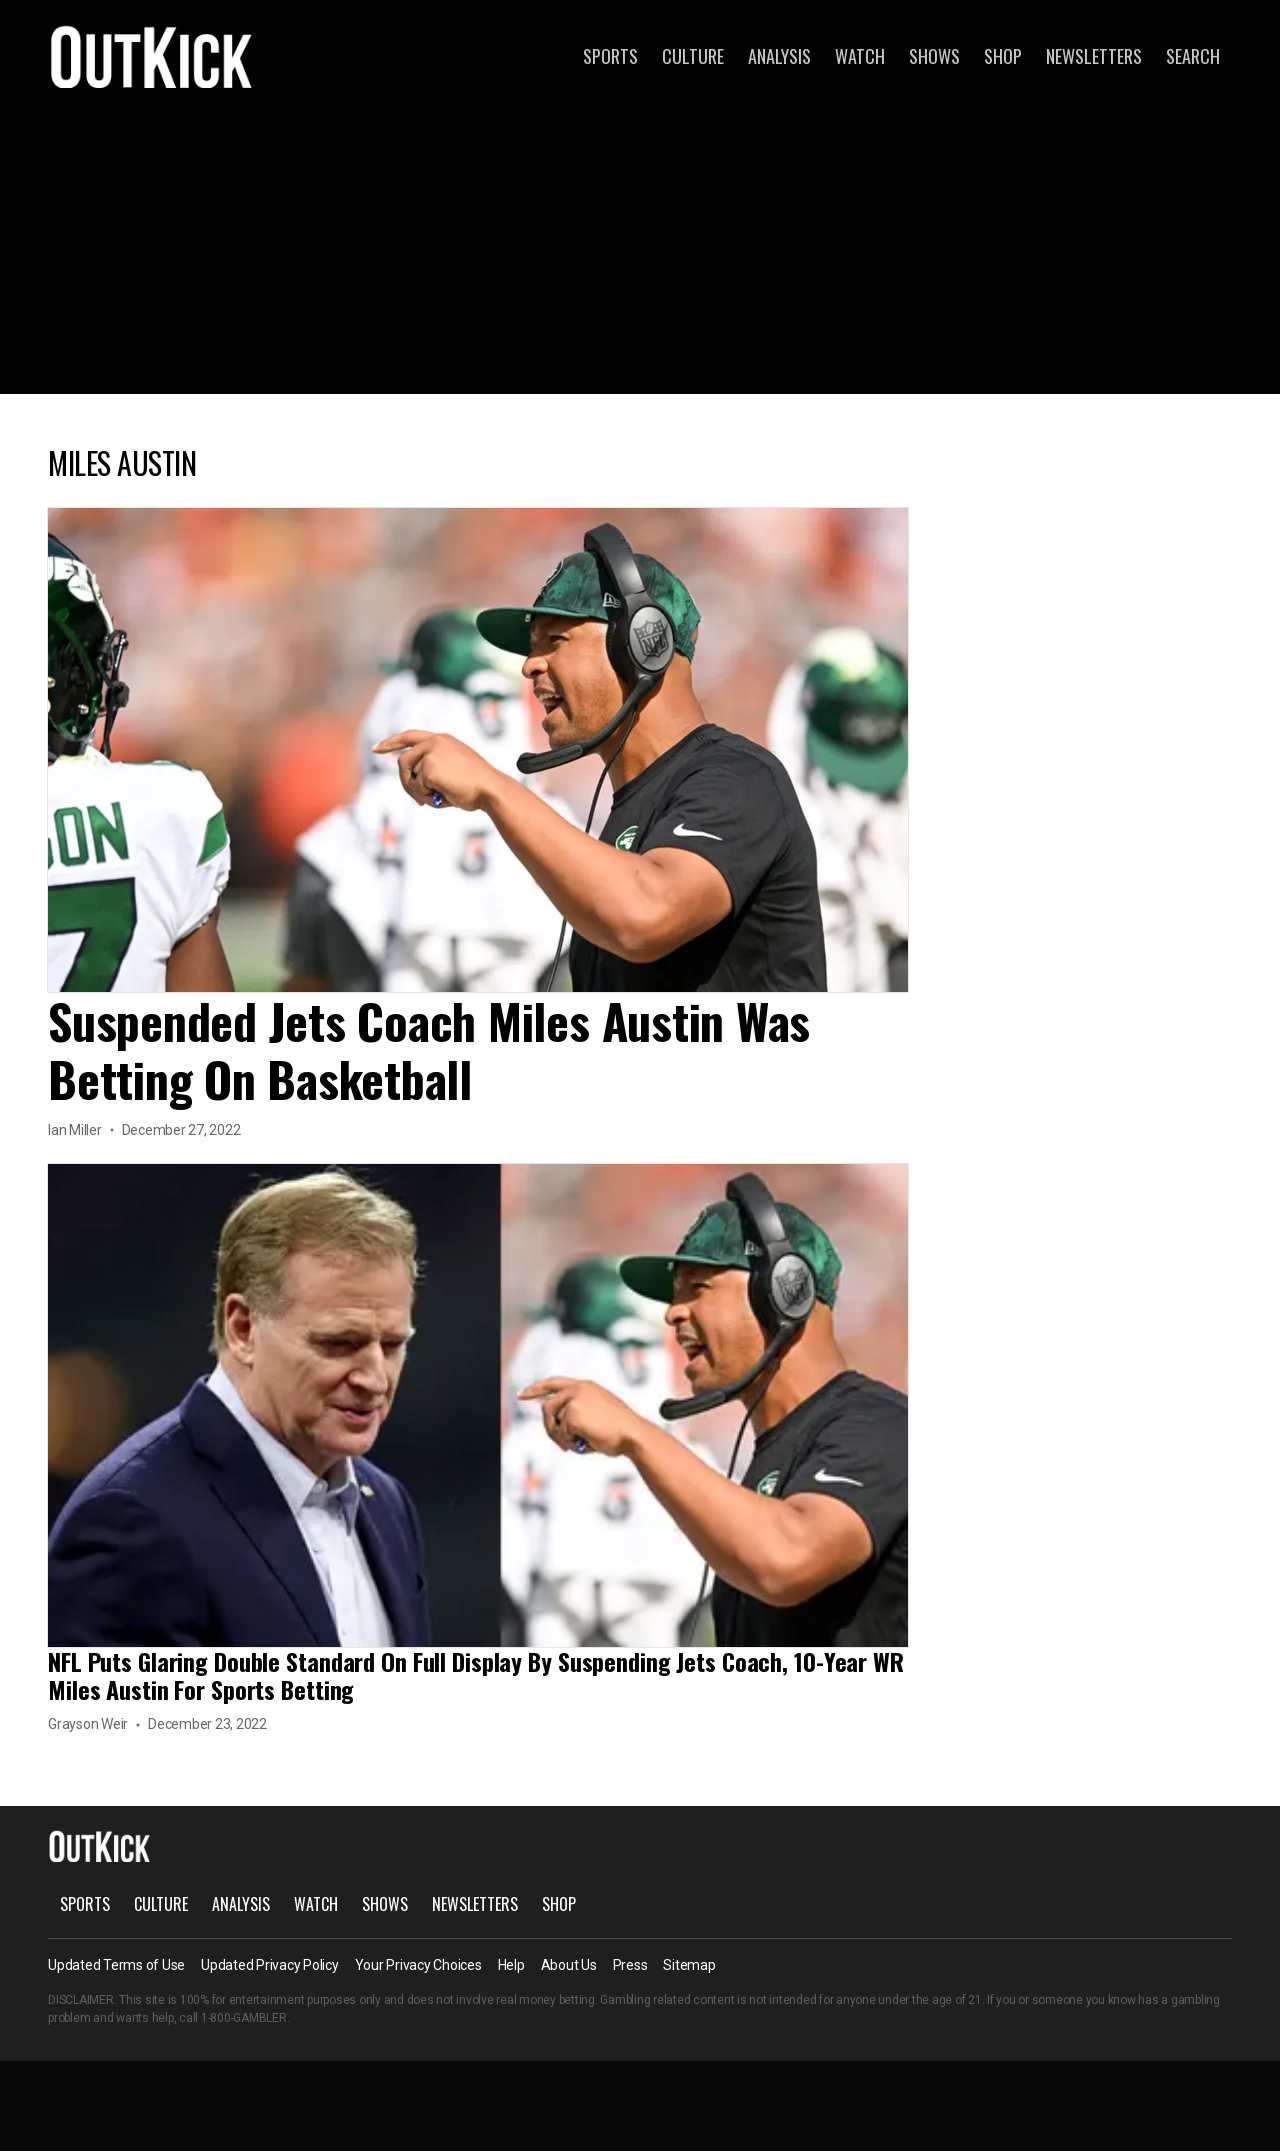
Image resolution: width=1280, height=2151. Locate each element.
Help (511, 1965)
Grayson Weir (88, 1724)
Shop (1003, 56)
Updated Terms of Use (116, 1965)
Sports (610, 56)
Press (630, 1965)
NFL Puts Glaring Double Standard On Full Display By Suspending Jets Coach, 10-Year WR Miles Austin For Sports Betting (476, 1675)
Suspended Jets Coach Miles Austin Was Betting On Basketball (429, 1049)
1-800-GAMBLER (244, 2018)
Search (1193, 56)
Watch (860, 56)
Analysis (779, 56)
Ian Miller (75, 1130)
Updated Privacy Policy (270, 1965)
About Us (569, 1965)
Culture (693, 56)
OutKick (152, 56)
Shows (934, 56)
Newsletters (1094, 56)
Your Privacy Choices (418, 1965)
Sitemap (689, 1965)
